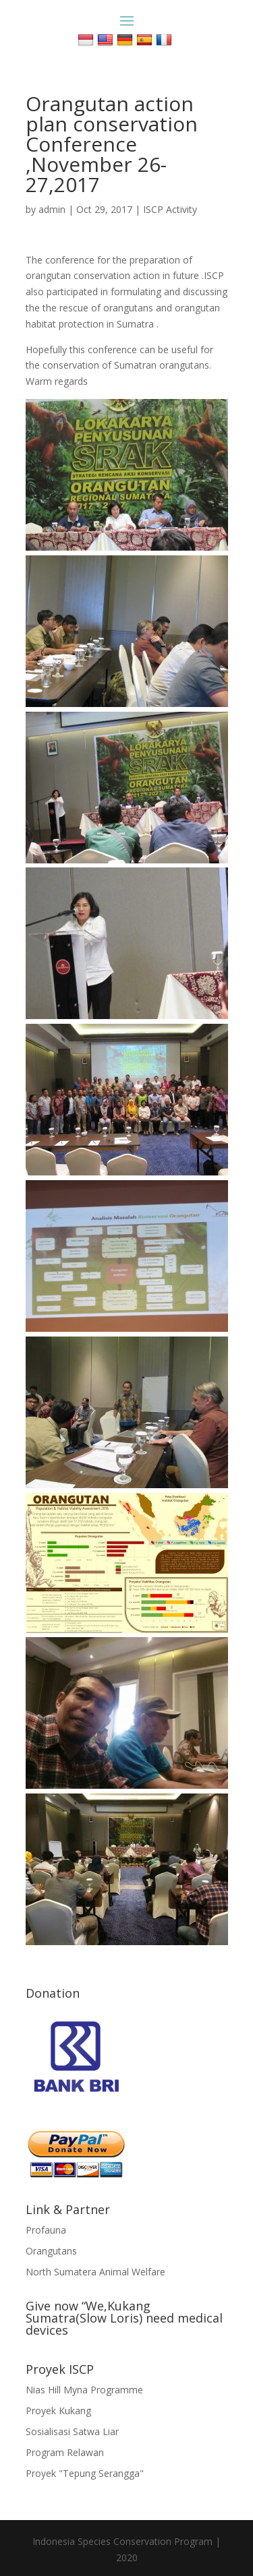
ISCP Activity (170, 209)
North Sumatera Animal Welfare (95, 2271)
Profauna (46, 2230)
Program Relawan (65, 2452)
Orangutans (51, 2250)
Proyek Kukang (58, 2410)
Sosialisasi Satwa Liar (72, 2431)
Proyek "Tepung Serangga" (85, 2473)
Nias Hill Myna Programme (84, 2389)
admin (51, 209)
